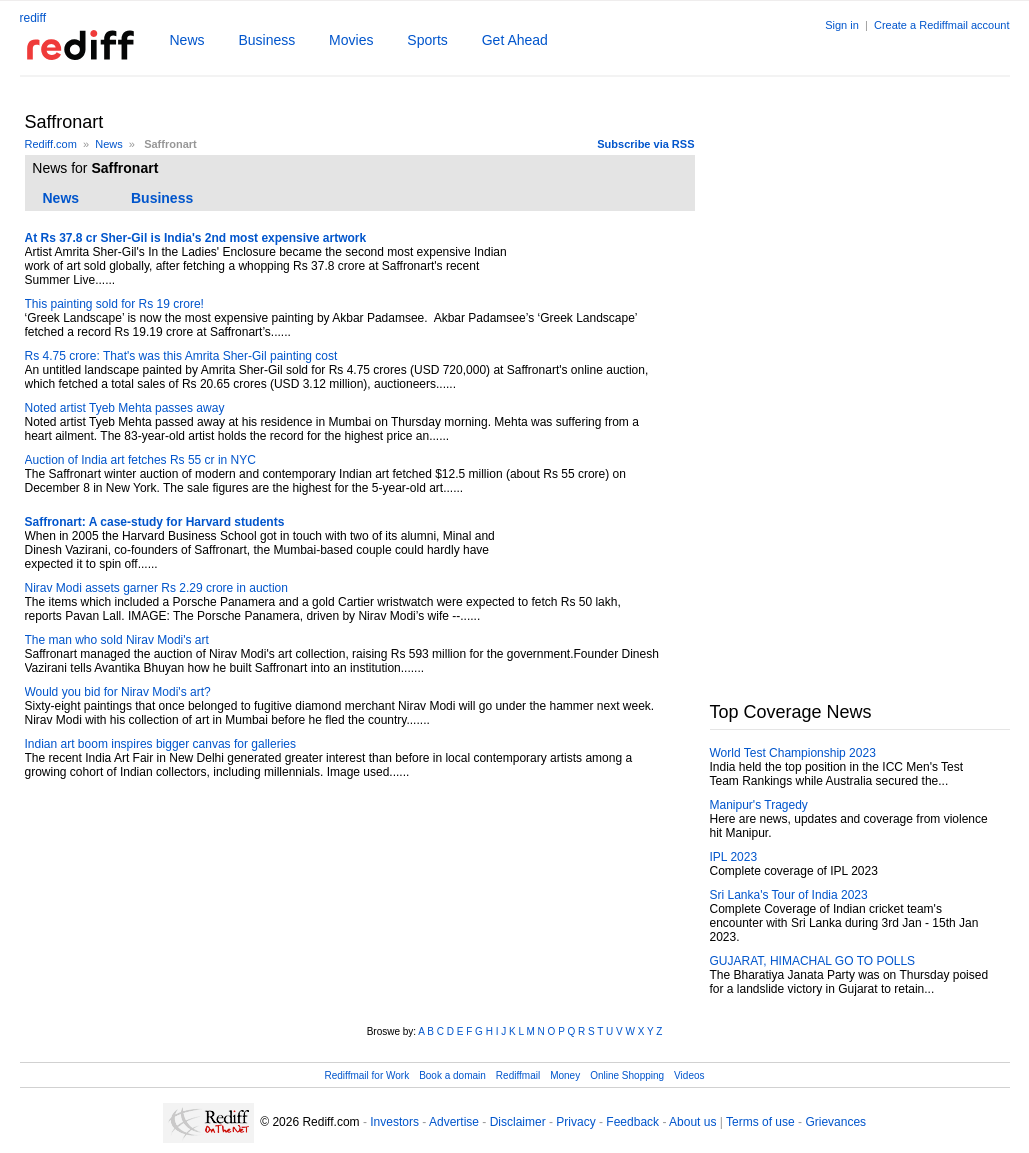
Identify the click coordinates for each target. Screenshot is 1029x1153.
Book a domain (452, 1075)
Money (565, 1075)
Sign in (842, 25)
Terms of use (760, 1122)
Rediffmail (518, 1075)
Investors (394, 1122)
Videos (689, 1075)
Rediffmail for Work (366, 1075)
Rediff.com (51, 144)
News (187, 40)
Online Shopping (627, 1075)
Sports (427, 40)
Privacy (575, 1122)
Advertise (454, 1122)
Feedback (632, 1122)
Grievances (835, 1122)
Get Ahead (515, 40)
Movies (351, 40)
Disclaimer (518, 1122)
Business (266, 40)
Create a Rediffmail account (942, 25)
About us (692, 1122)
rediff (33, 18)
